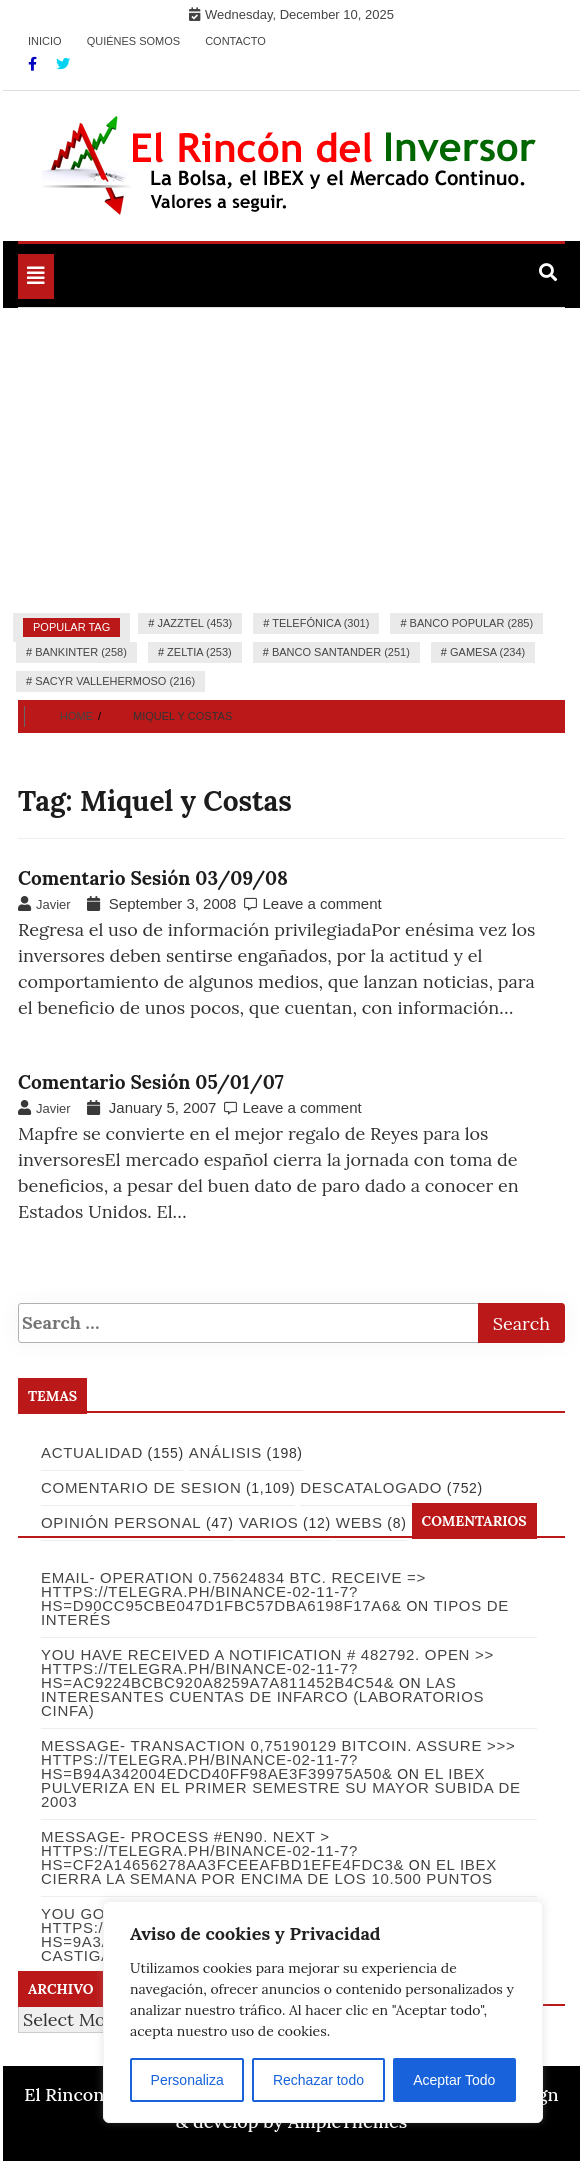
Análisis (225, 1452)
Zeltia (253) (199, 652)
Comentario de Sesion (141, 1487)
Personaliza (187, 2080)
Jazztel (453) (194, 623)
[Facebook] (34, 64)
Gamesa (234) (487, 652)
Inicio (45, 41)
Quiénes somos (134, 41)
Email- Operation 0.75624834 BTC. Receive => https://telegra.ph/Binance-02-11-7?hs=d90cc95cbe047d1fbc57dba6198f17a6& (233, 1591)
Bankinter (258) (81, 652)
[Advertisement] (291, 458)
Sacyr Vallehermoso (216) (115, 681)
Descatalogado (371, 1487)
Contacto (235, 41)
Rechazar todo (318, 2080)
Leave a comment (321, 903)
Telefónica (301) (320, 623)
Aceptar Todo (454, 2080)
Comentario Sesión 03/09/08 (153, 878)
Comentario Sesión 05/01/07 (151, 1082)
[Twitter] (63, 64)
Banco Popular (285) (471, 623)
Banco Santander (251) (341, 652)
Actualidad (92, 1452)
